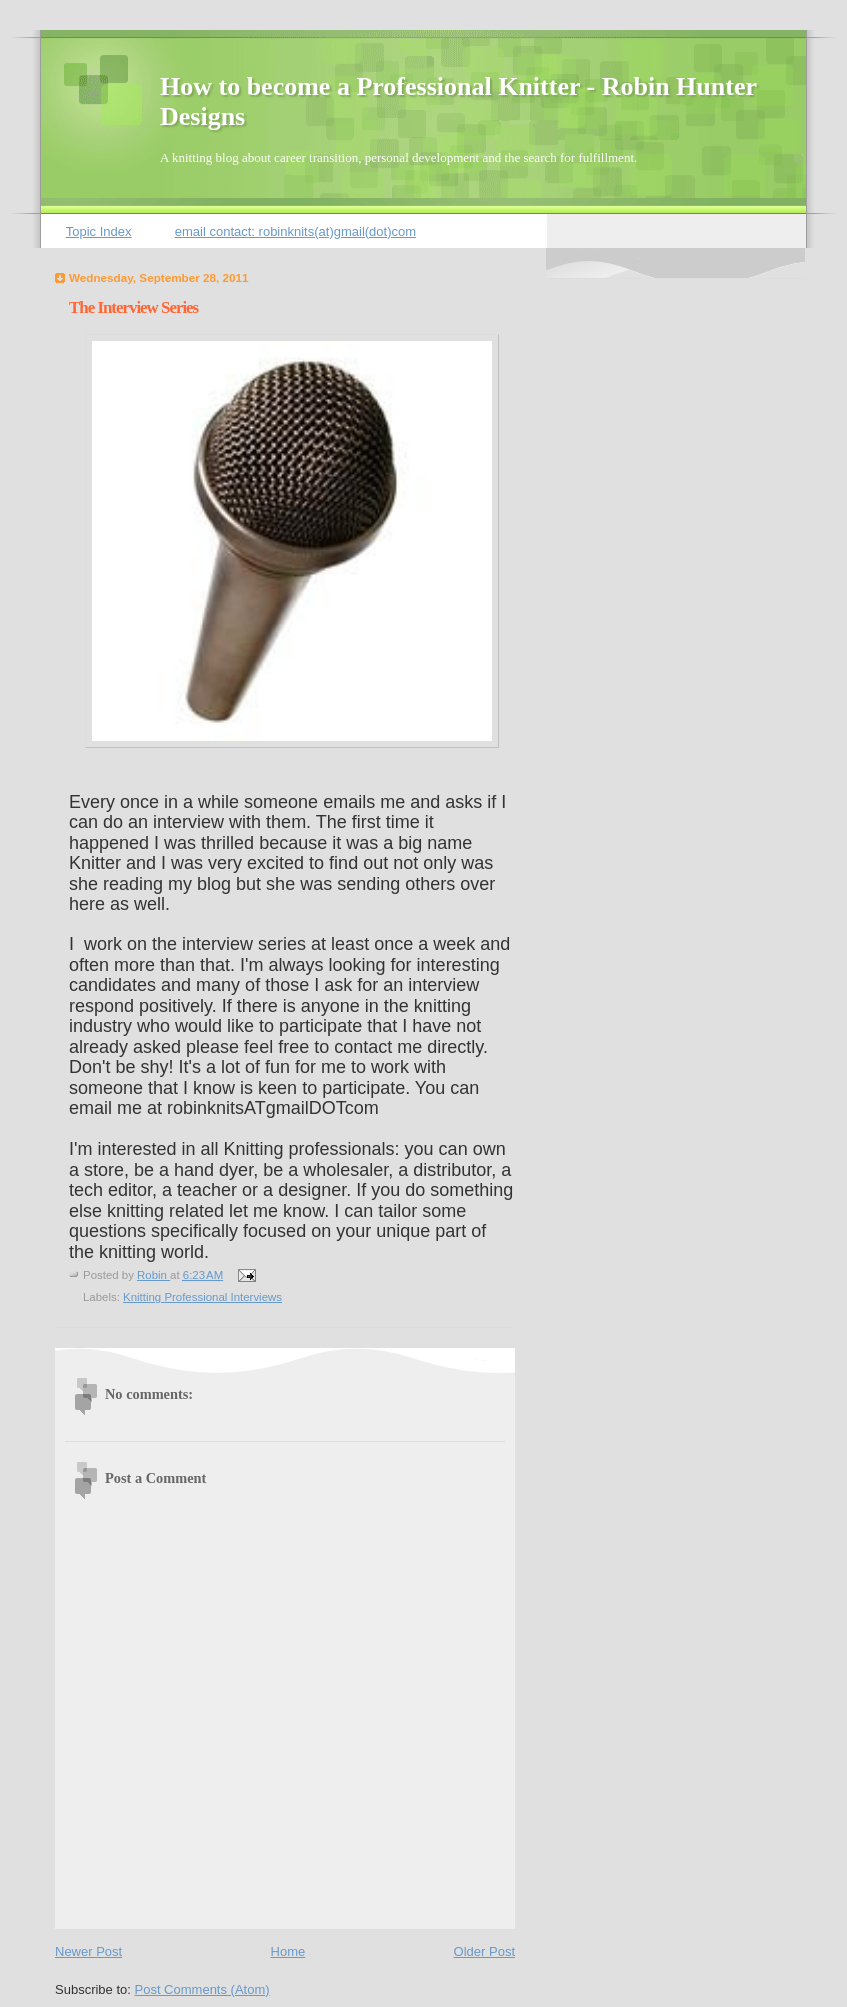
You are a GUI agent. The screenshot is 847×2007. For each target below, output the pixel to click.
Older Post (484, 1951)
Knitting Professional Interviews (202, 1297)
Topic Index (99, 231)
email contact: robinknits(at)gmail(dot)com (295, 231)
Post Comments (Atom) (202, 1989)
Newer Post (88, 1951)
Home (288, 1951)
